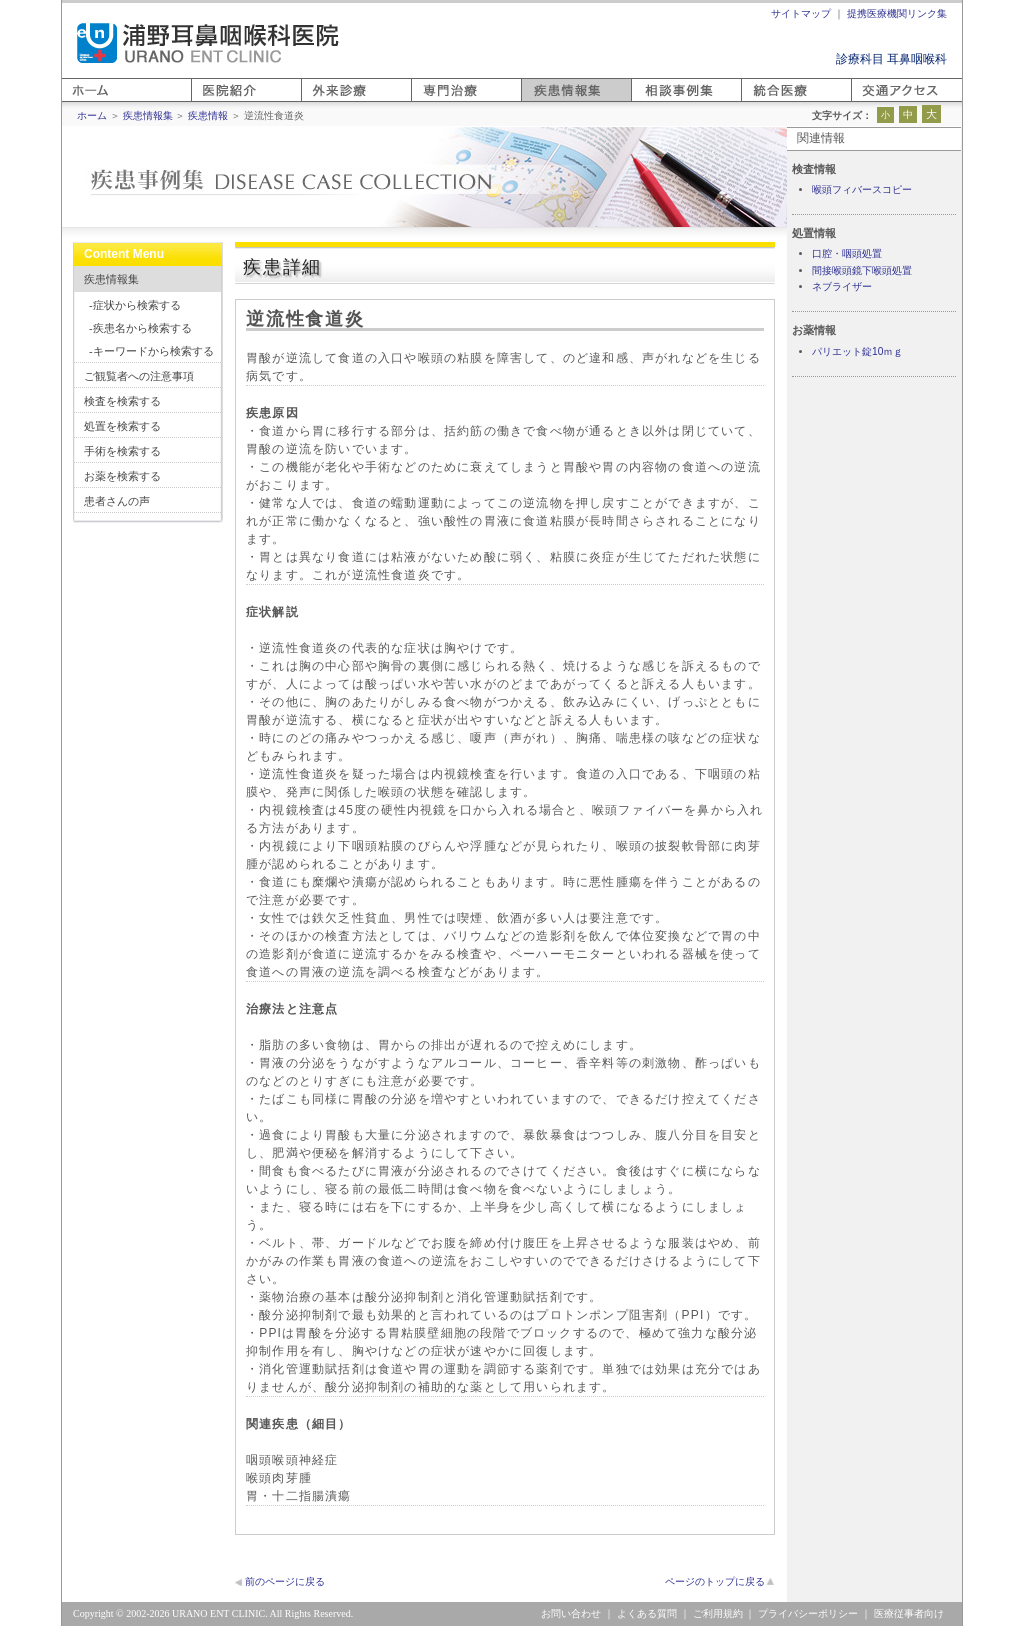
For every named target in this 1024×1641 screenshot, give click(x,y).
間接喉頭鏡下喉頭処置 (862, 270)
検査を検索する (122, 401)
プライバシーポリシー (808, 1613)
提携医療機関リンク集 (897, 13)
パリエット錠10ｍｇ (857, 351)
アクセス (875, 101)
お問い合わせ (571, 1613)
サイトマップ (801, 13)
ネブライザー (842, 286)
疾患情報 (208, 115)
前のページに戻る (285, 1581)
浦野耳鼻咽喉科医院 (208, 43)
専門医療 (435, 101)
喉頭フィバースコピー (862, 189)
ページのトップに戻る (715, 1581)
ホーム (80, 101)
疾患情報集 (111, 279)
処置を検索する (122, 426)
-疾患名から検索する (140, 328)
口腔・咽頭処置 (847, 253)
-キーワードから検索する (151, 351)
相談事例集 (661, 101)
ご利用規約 (718, 1613)
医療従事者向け (909, 1613)
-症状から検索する (135, 305)
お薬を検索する (122, 476)
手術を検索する (122, 451)
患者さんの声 (117, 501)
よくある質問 (647, 1613)
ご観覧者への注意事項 (139, 376)
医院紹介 (215, 101)
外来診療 (325, 101)
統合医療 (765, 101)
